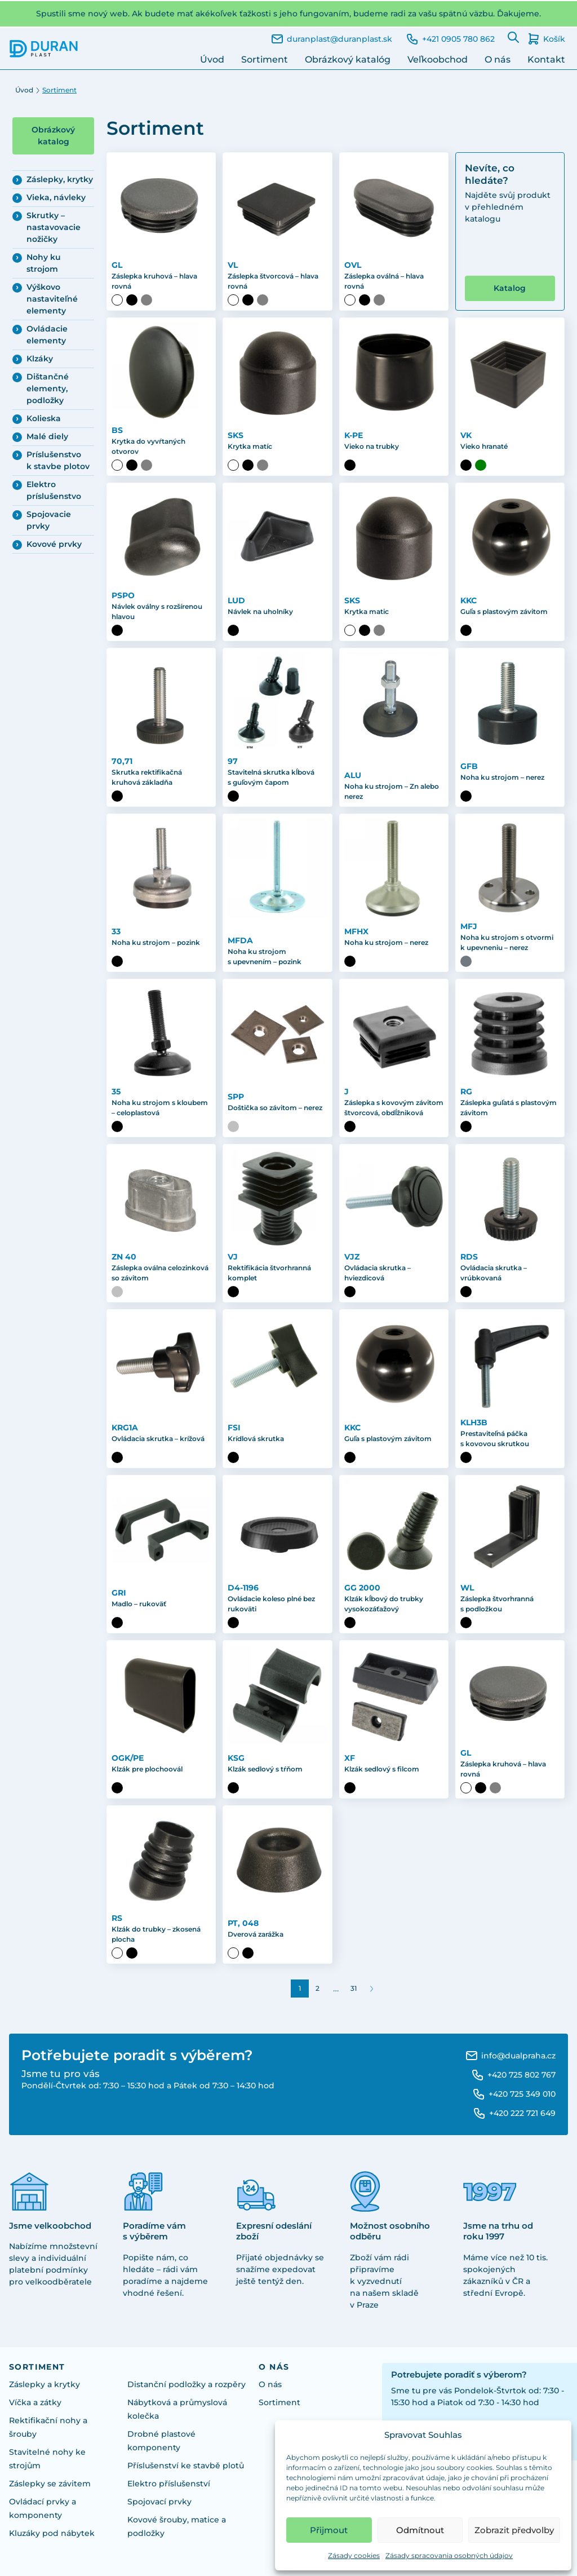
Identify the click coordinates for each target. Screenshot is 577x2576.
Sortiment (264, 59)
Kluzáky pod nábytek (52, 2533)
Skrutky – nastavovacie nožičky (53, 227)
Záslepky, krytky (59, 179)
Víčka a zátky (35, 2402)
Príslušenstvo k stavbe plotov (58, 460)
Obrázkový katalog (53, 136)
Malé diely (47, 436)
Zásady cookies (354, 2555)
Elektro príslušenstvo (53, 490)
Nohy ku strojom (43, 263)
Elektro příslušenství (168, 2483)
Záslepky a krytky (44, 2384)
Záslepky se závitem (50, 2483)
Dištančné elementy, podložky (47, 388)
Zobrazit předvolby (514, 2530)
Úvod (212, 59)
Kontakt (546, 59)
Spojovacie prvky (48, 520)
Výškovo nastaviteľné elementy (52, 299)
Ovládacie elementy (47, 335)
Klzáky (39, 359)
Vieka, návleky (56, 197)
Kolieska (43, 418)
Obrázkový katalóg (347, 59)
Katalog (510, 288)
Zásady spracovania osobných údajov (449, 2555)
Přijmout (329, 2530)
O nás (498, 59)
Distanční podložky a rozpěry (186, 2384)
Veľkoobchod (437, 59)
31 (353, 1988)
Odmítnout (420, 2530)
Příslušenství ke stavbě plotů (185, 2465)
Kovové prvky (54, 544)
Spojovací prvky (159, 2502)
